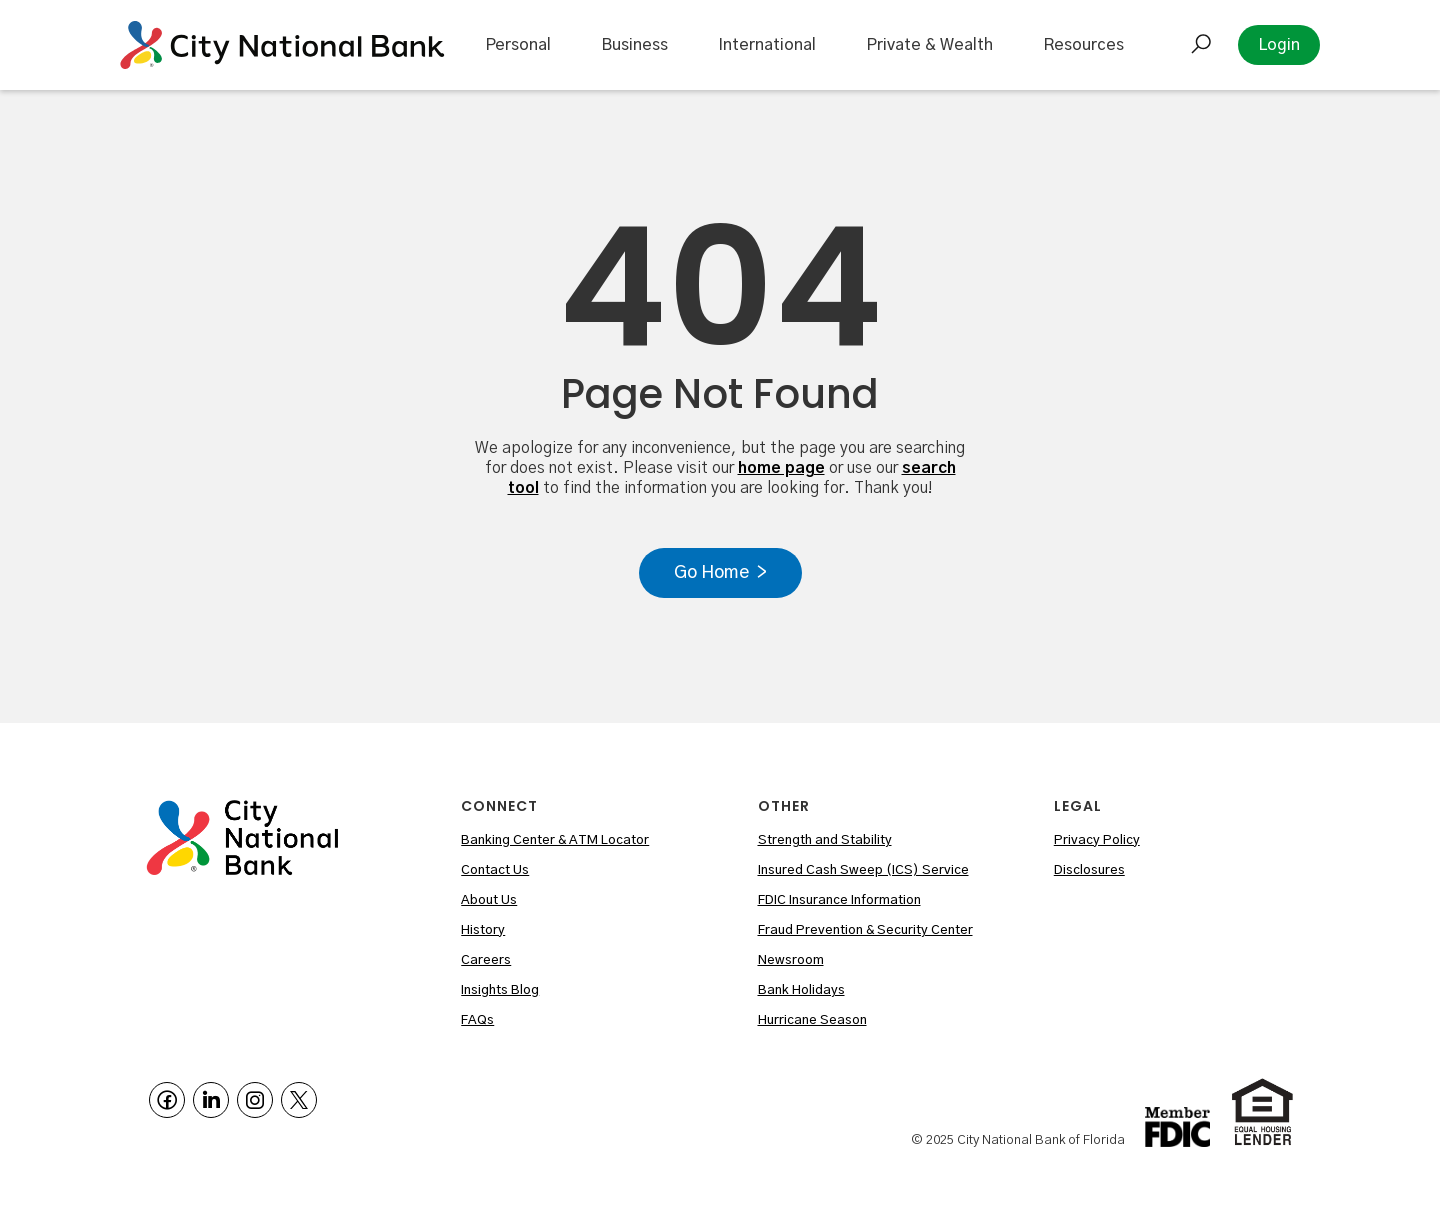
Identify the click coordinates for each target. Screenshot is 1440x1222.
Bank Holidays (801, 990)
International (767, 45)
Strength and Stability (825, 840)
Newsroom (791, 960)
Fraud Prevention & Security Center (865, 930)
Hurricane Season (812, 1020)
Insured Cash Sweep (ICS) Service (863, 870)
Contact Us (495, 870)
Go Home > (720, 573)
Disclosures (1089, 870)
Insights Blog (500, 990)
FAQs (477, 1020)
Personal (518, 45)
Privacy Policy (1097, 840)
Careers (486, 960)
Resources (1083, 45)
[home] (282, 45)
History (483, 930)
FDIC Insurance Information (839, 900)
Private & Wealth (929, 45)
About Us (489, 900)
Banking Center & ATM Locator (555, 840)
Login (1279, 45)
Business (634, 45)
